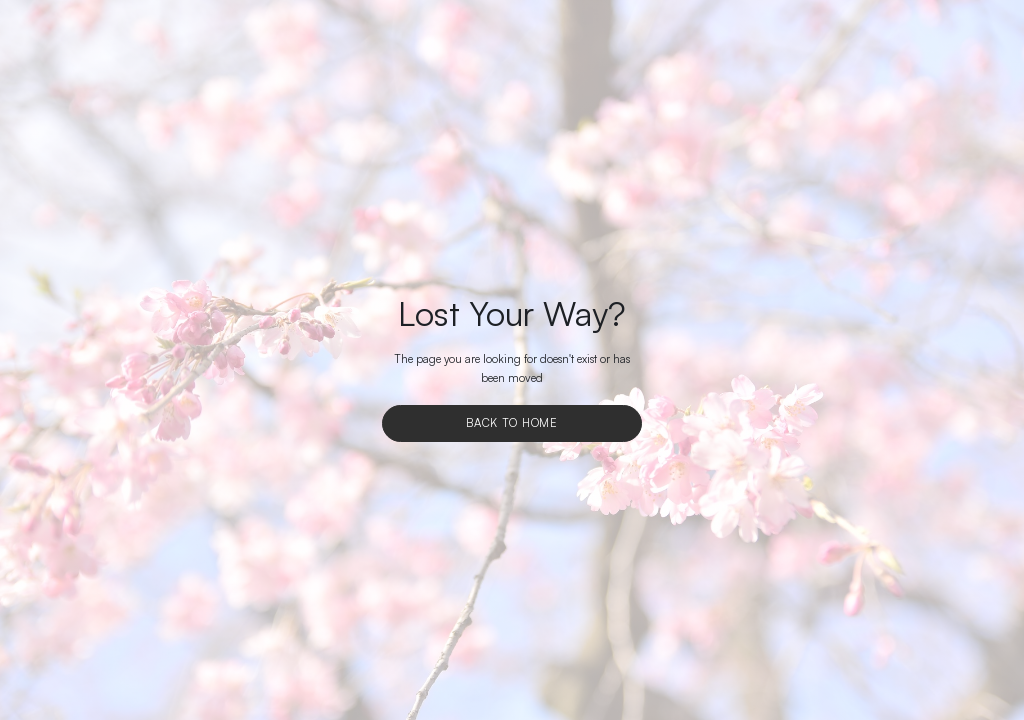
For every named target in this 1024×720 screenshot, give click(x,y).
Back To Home (512, 423)
